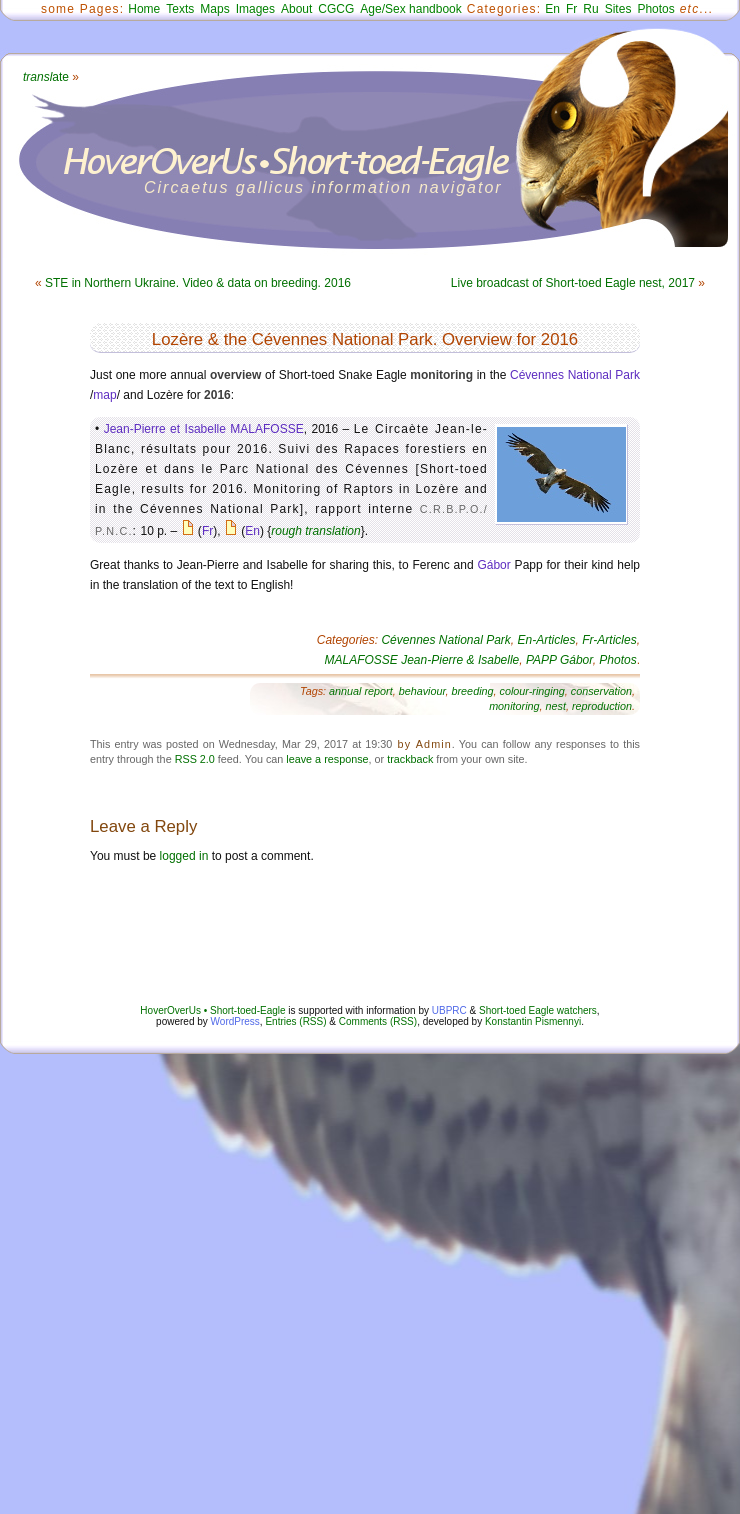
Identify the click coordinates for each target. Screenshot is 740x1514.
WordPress (235, 1021)
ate (46, 77)
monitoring (514, 706)
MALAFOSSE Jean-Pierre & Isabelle (422, 660)
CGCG (336, 9)
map (104, 395)
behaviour (422, 691)
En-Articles (547, 640)
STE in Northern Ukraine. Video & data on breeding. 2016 (198, 283)
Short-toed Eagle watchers (538, 1010)
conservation (601, 691)
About (296, 9)
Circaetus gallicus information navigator (323, 187)
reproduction (602, 706)
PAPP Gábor (559, 660)
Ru (590, 9)
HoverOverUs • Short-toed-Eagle (212, 1010)
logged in (184, 856)
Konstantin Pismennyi (533, 1021)
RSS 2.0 (195, 759)
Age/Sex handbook (410, 9)
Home (144, 9)
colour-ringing (532, 691)
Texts (180, 9)
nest (556, 706)
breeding (473, 691)
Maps (214, 9)
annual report (361, 691)
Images (255, 9)
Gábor (493, 565)
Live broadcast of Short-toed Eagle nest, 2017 (573, 283)
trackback (410, 759)
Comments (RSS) (378, 1021)
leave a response (327, 759)
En (552, 9)
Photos (655, 9)
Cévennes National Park (575, 375)
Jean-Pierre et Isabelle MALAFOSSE (204, 429)
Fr (571, 9)
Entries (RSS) (295, 1021)
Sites (618, 9)
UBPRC (449, 1010)
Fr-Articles (609, 640)
